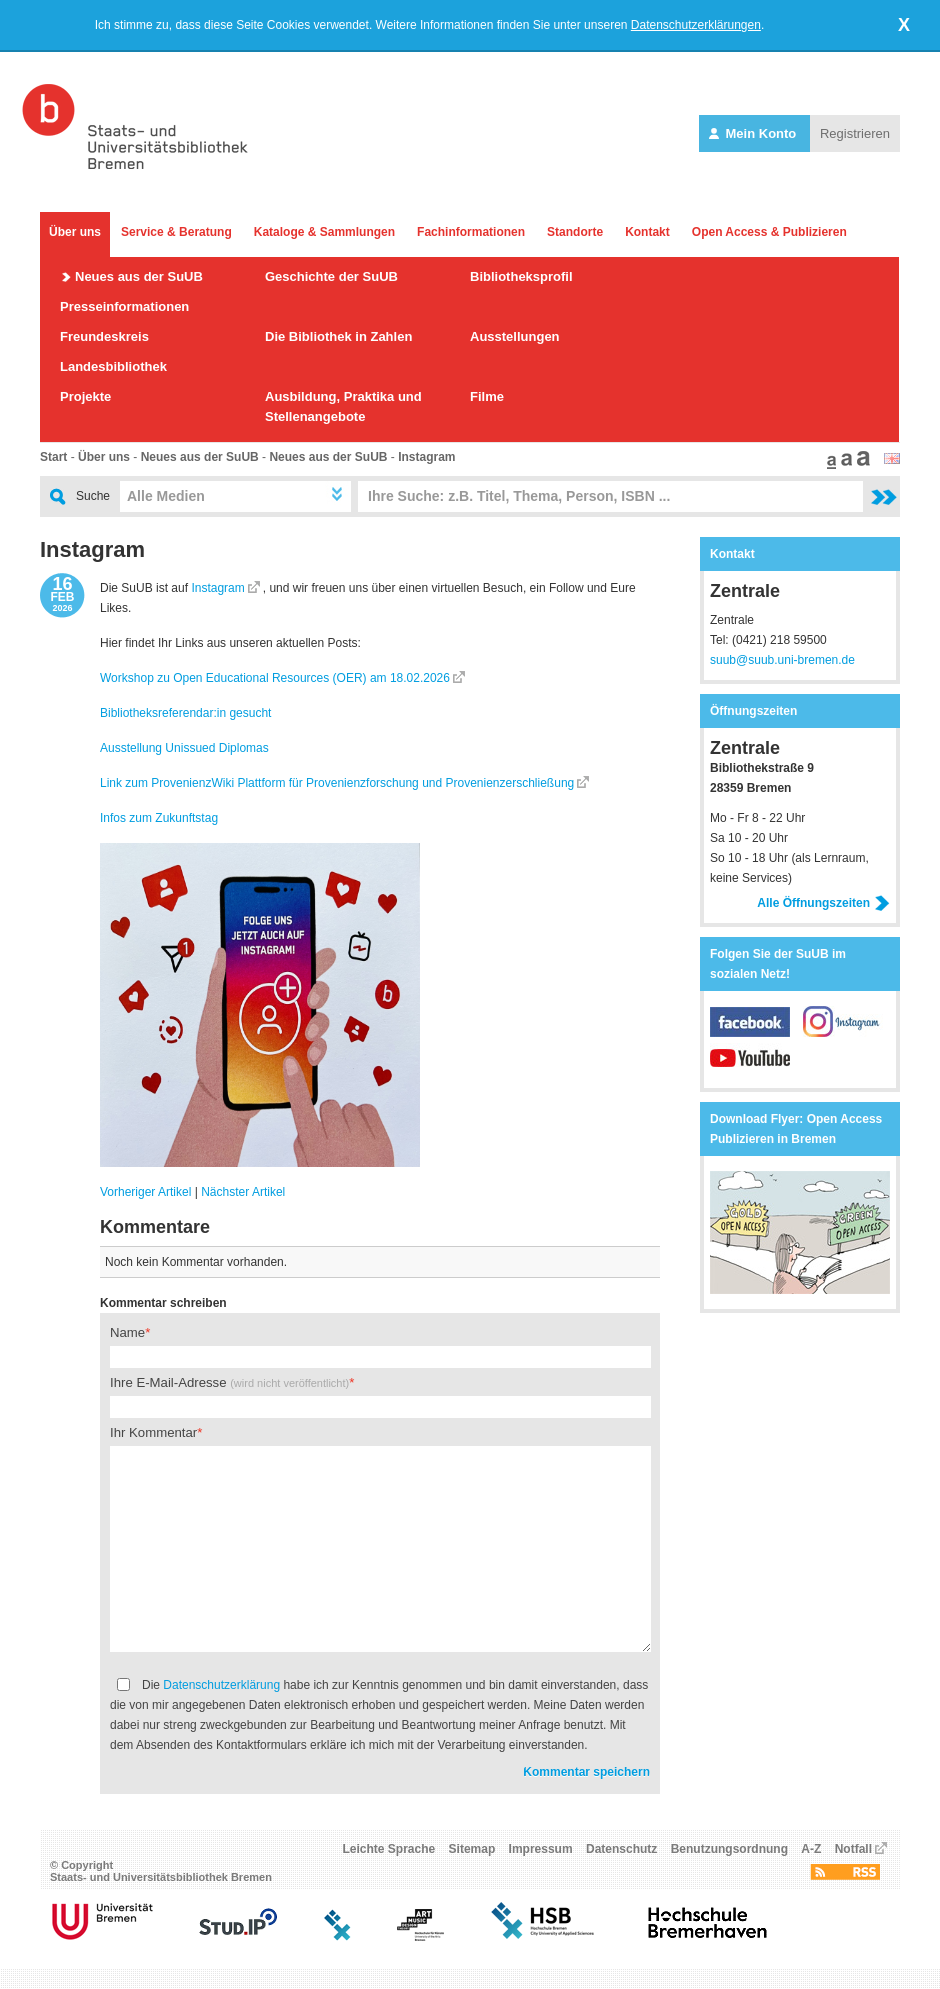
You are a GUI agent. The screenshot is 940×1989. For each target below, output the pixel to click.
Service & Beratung (176, 232)
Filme (487, 396)
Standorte (575, 232)
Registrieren (855, 133)
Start (53, 457)
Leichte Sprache (389, 1849)
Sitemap (472, 1849)
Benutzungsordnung (729, 1849)
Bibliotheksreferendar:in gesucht (185, 713)
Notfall (853, 1849)
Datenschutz (621, 1849)
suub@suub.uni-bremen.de (782, 660)
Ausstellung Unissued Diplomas (184, 748)
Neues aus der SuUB (139, 276)
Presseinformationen (124, 306)
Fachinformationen (471, 232)
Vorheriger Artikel (145, 1192)
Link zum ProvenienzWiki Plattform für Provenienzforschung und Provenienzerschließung (337, 783)
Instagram (426, 457)
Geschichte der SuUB (331, 276)
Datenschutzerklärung (221, 1685)
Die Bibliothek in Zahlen (338, 336)
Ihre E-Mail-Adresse (229, 1382)
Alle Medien (166, 496)
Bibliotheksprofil (521, 276)
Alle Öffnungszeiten (823, 903)
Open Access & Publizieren (769, 232)
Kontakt (647, 232)
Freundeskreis (104, 336)
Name (127, 1332)
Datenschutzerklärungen (696, 25)
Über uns (75, 232)
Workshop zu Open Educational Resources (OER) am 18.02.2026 (275, 678)
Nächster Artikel (243, 1192)
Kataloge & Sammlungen (324, 232)
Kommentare (155, 1227)
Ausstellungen (515, 336)
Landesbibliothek (113, 366)
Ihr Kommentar (153, 1432)
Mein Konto (754, 133)
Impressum (541, 1849)
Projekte (85, 396)
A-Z (811, 1849)
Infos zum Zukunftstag (159, 818)
